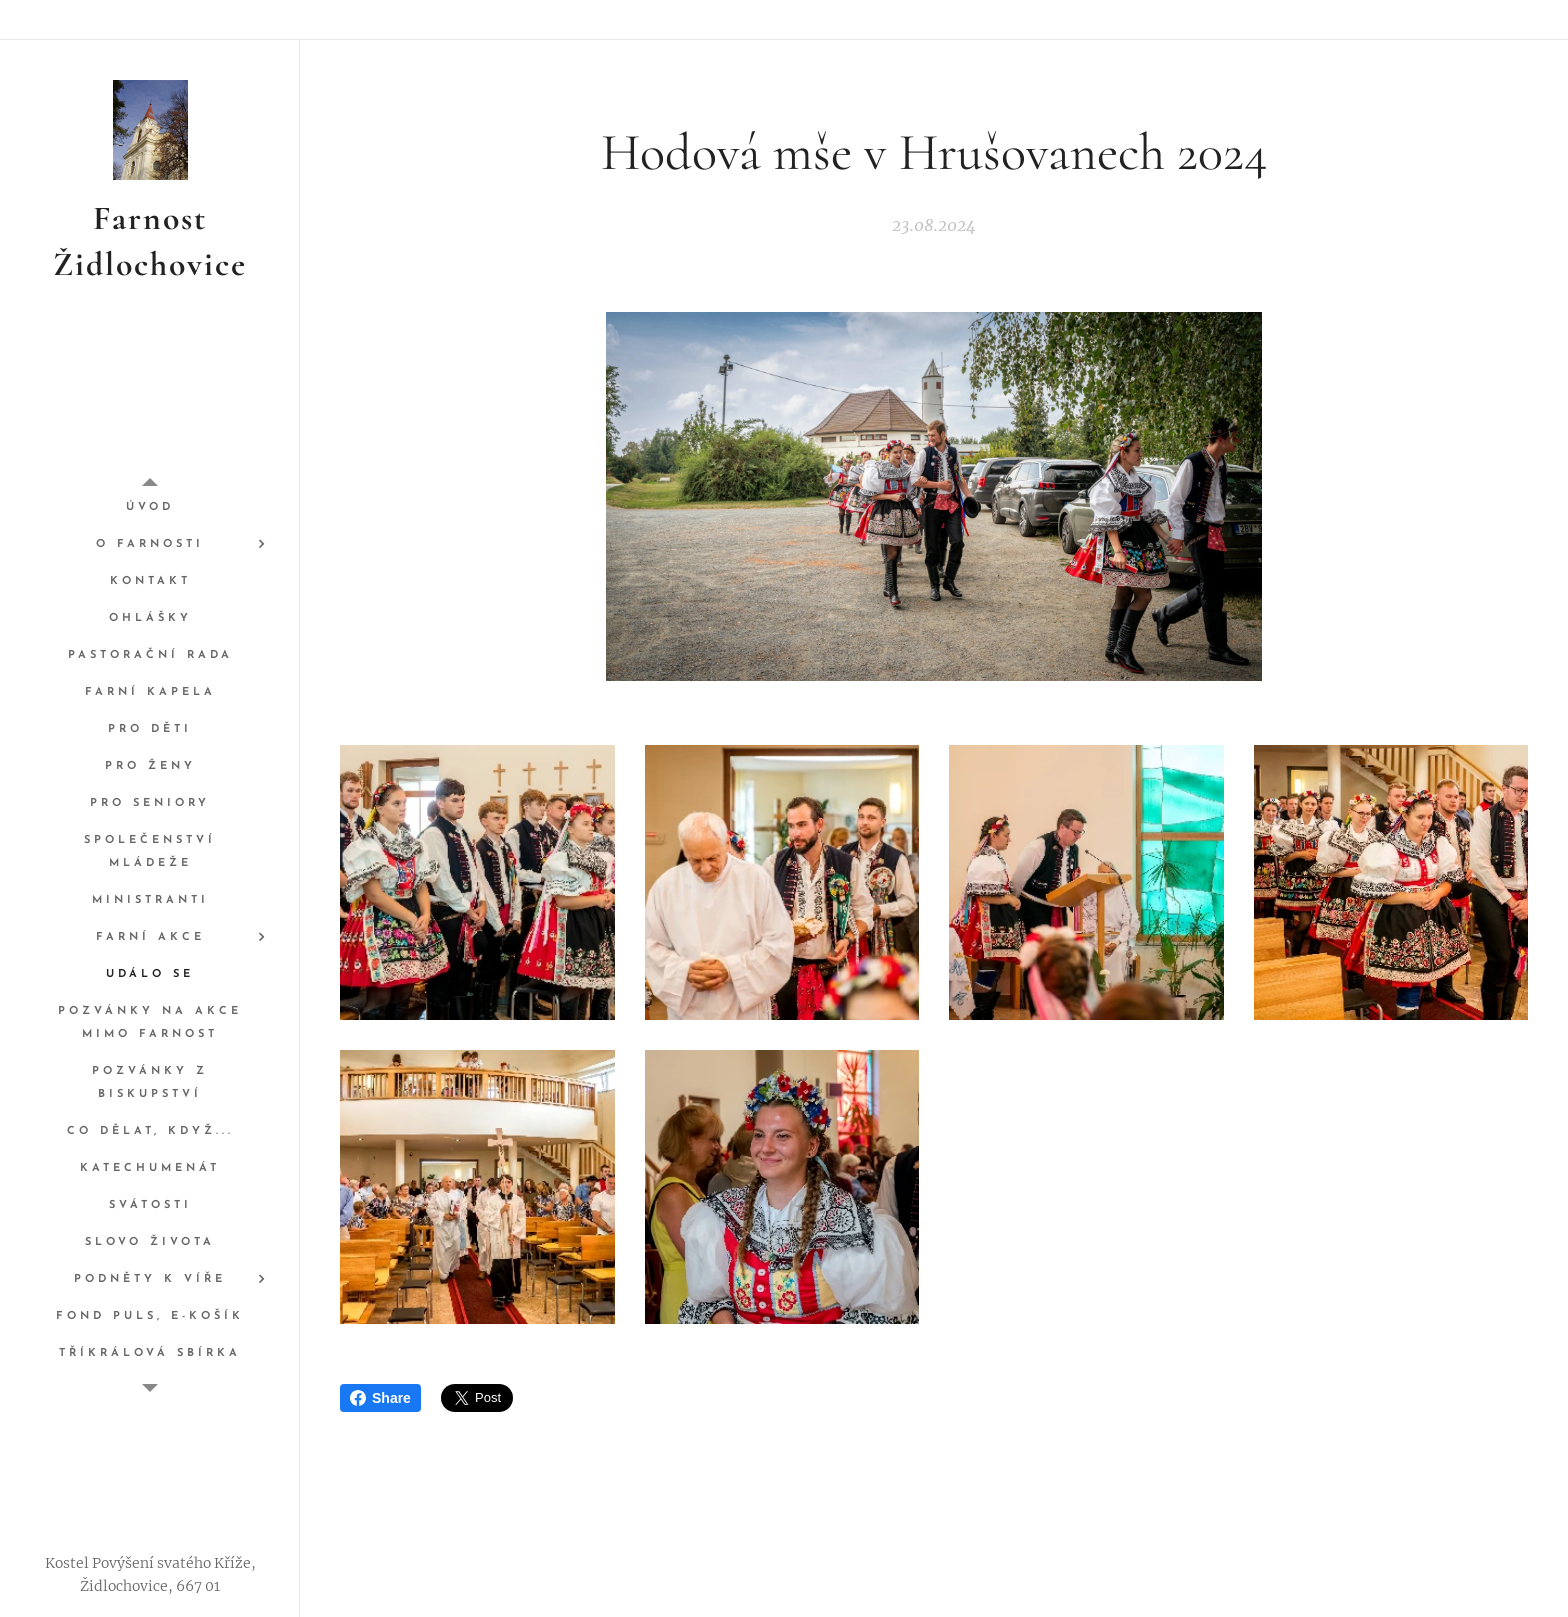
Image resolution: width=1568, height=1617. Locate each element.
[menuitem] (150, 507)
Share (380, 1398)
